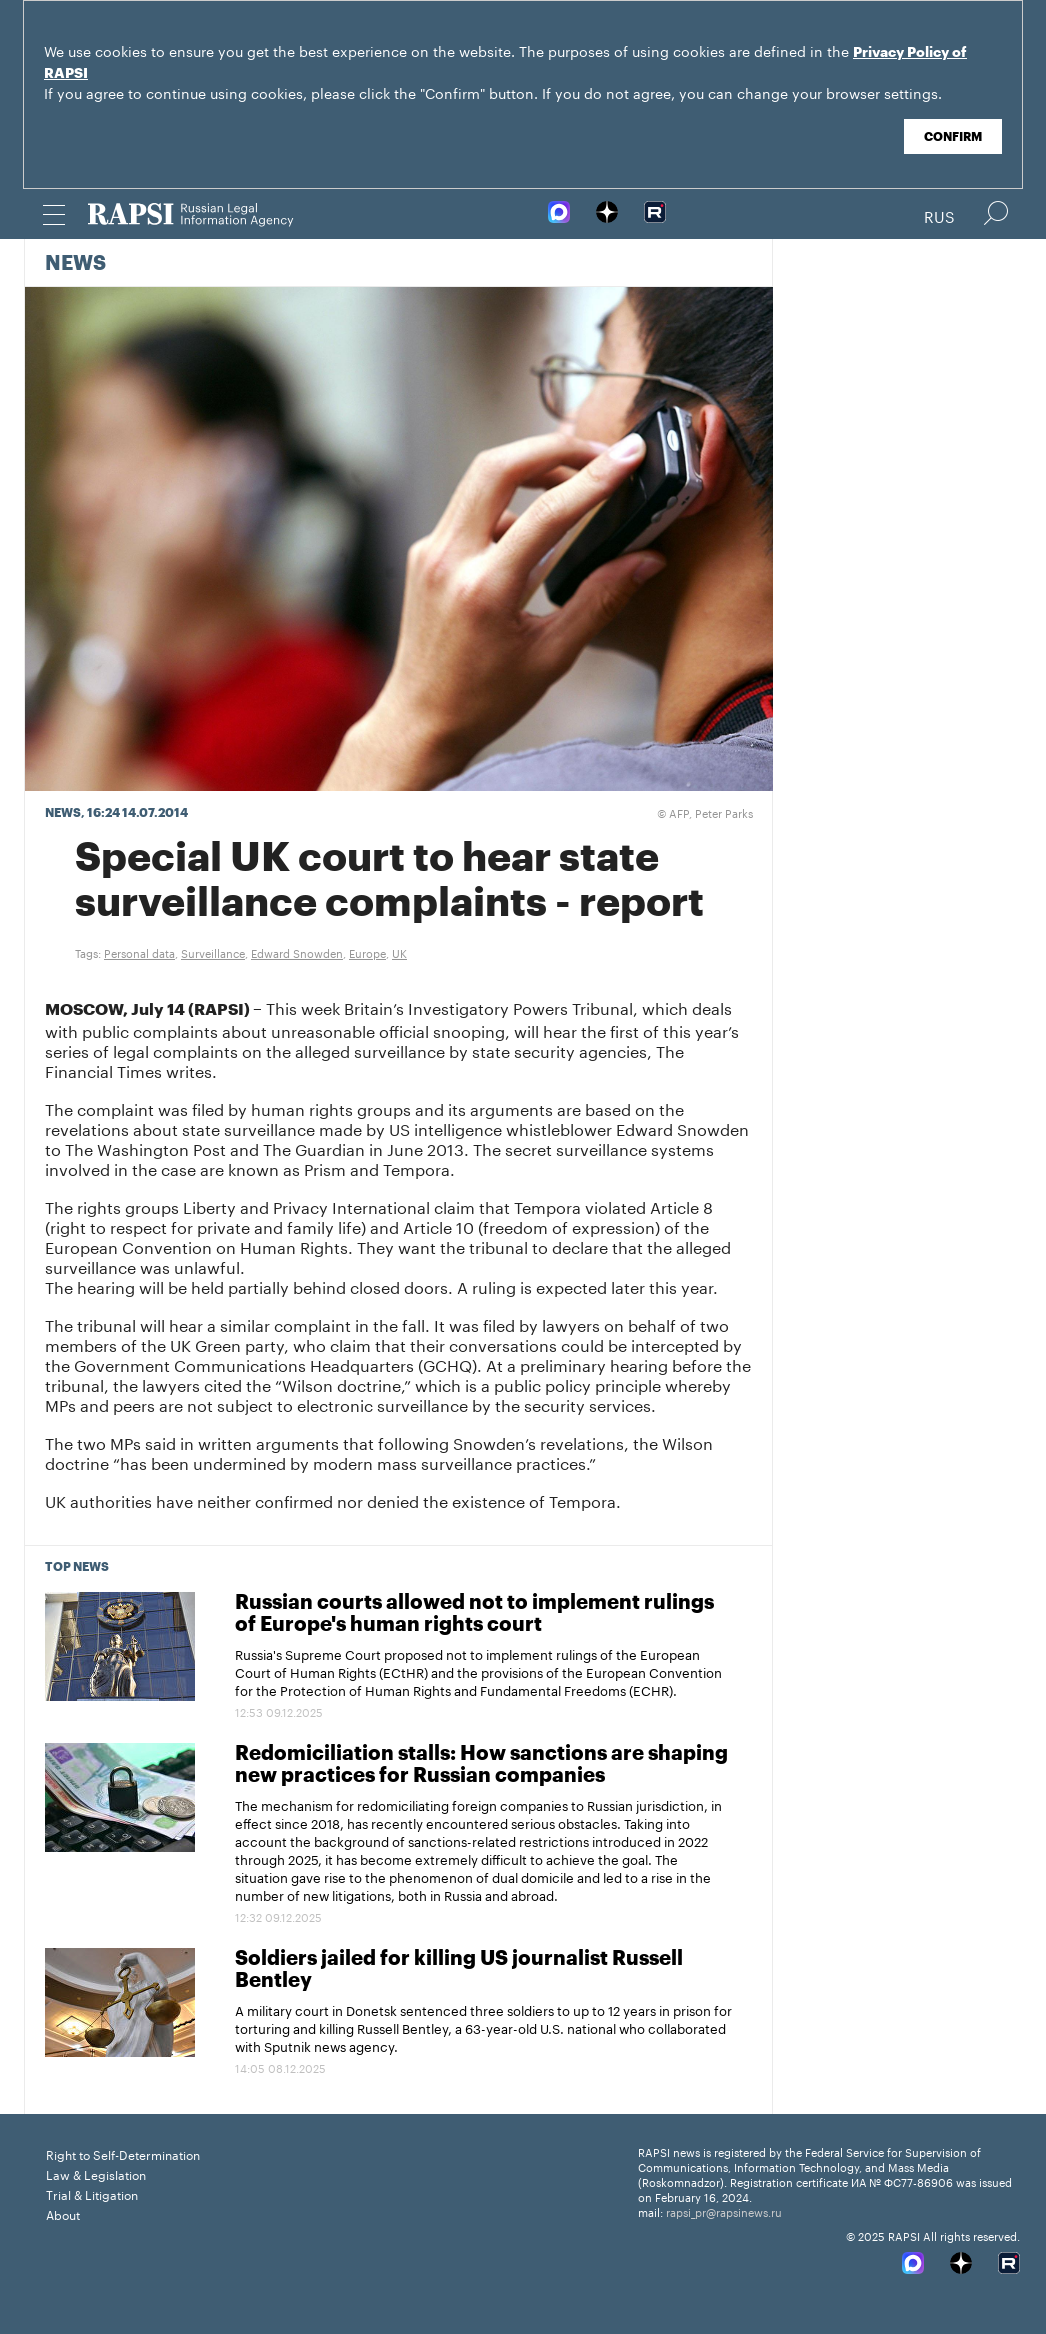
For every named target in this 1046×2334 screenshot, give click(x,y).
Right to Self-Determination (123, 2153)
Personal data (139, 952)
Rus (939, 215)
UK (399, 952)
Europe (367, 952)
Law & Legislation (96, 2173)
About (63, 2213)
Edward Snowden (297, 952)
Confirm (953, 137)
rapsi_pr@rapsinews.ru (724, 2211)
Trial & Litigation (92, 2193)
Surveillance (213, 952)
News (75, 264)
